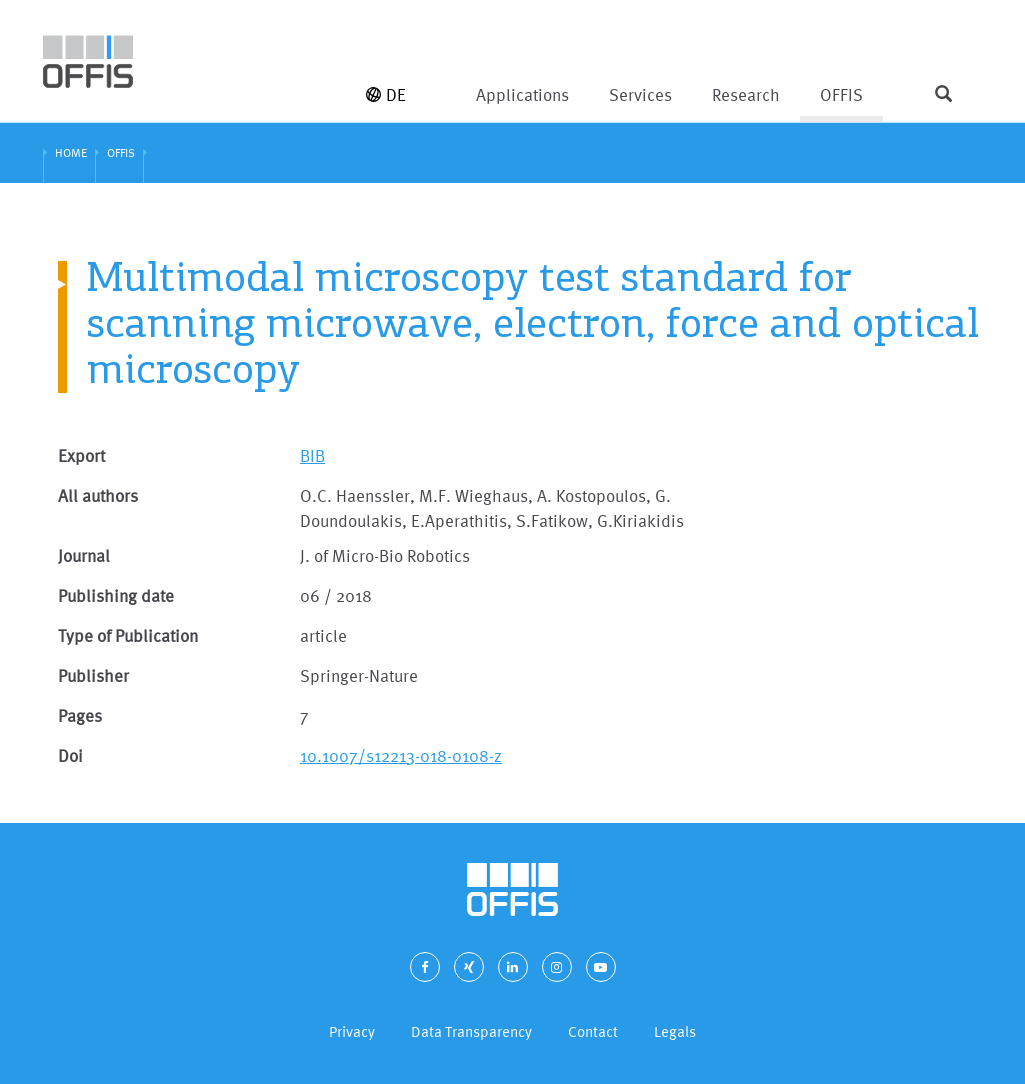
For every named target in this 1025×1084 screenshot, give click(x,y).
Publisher (93, 675)
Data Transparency (471, 1031)
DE (386, 94)
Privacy (352, 1031)
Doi (70, 755)
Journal (84, 555)
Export (81, 455)
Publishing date (116, 595)
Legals (675, 1031)
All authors (98, 495)
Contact (593, 1031)
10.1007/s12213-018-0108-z (401, 755)
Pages (80, 715)
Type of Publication (128, 635)
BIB (312, 455)
